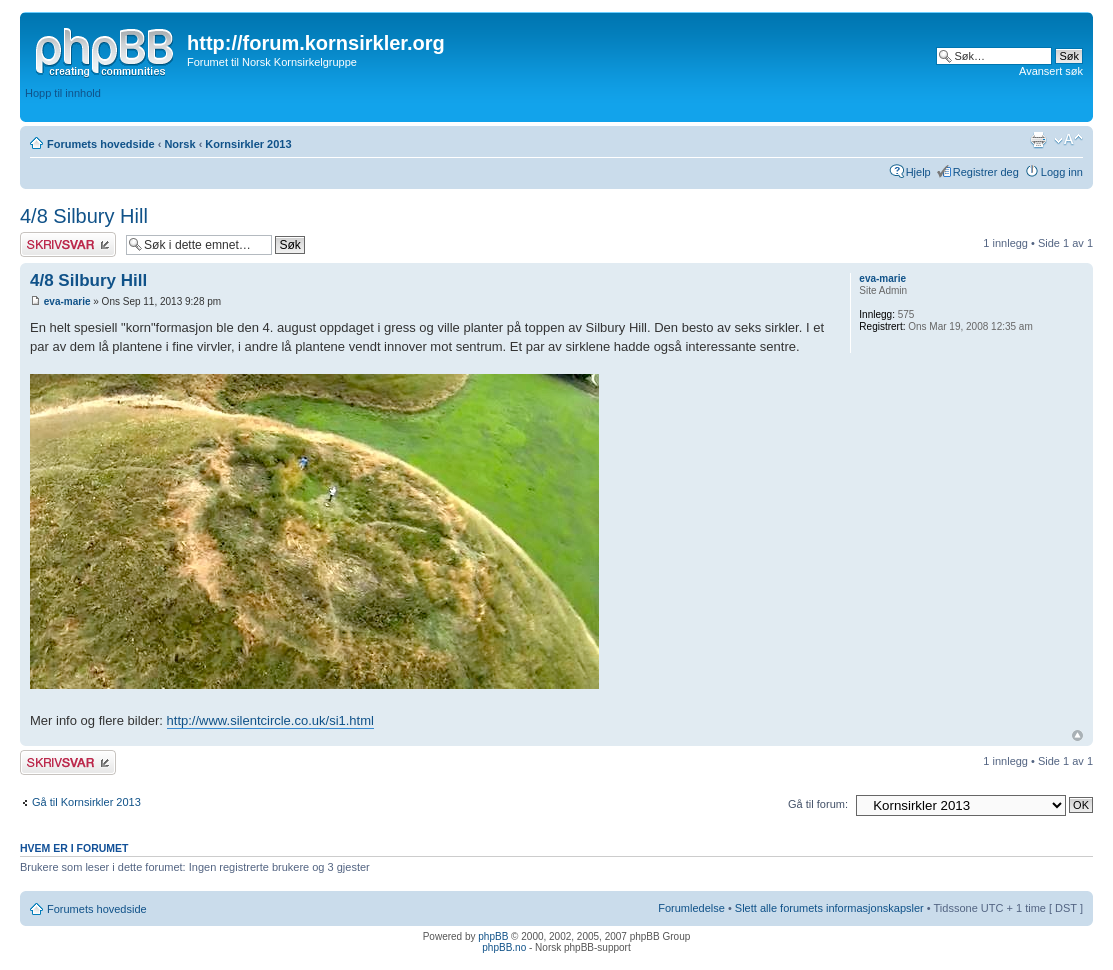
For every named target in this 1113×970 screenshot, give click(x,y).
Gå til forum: (818, 804)
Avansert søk (1051, 71)
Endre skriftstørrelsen (1068, 140)
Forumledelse (691, 908)
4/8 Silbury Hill (84, 216)
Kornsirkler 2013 (248, 144)
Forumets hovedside (101, 144)
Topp (1077, 735)
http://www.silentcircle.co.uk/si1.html (270, 720)
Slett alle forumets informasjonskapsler (829, 908)
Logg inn (1062, 172)
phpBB (493, 936)
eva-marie (67, 301)
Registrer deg (986, 172)
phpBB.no (504, 947)
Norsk (179, 144)
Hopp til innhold (63, 93)
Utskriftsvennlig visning (1038, 140)
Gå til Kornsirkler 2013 (86, 802)
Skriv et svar (68, 244)
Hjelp (918, 172)
